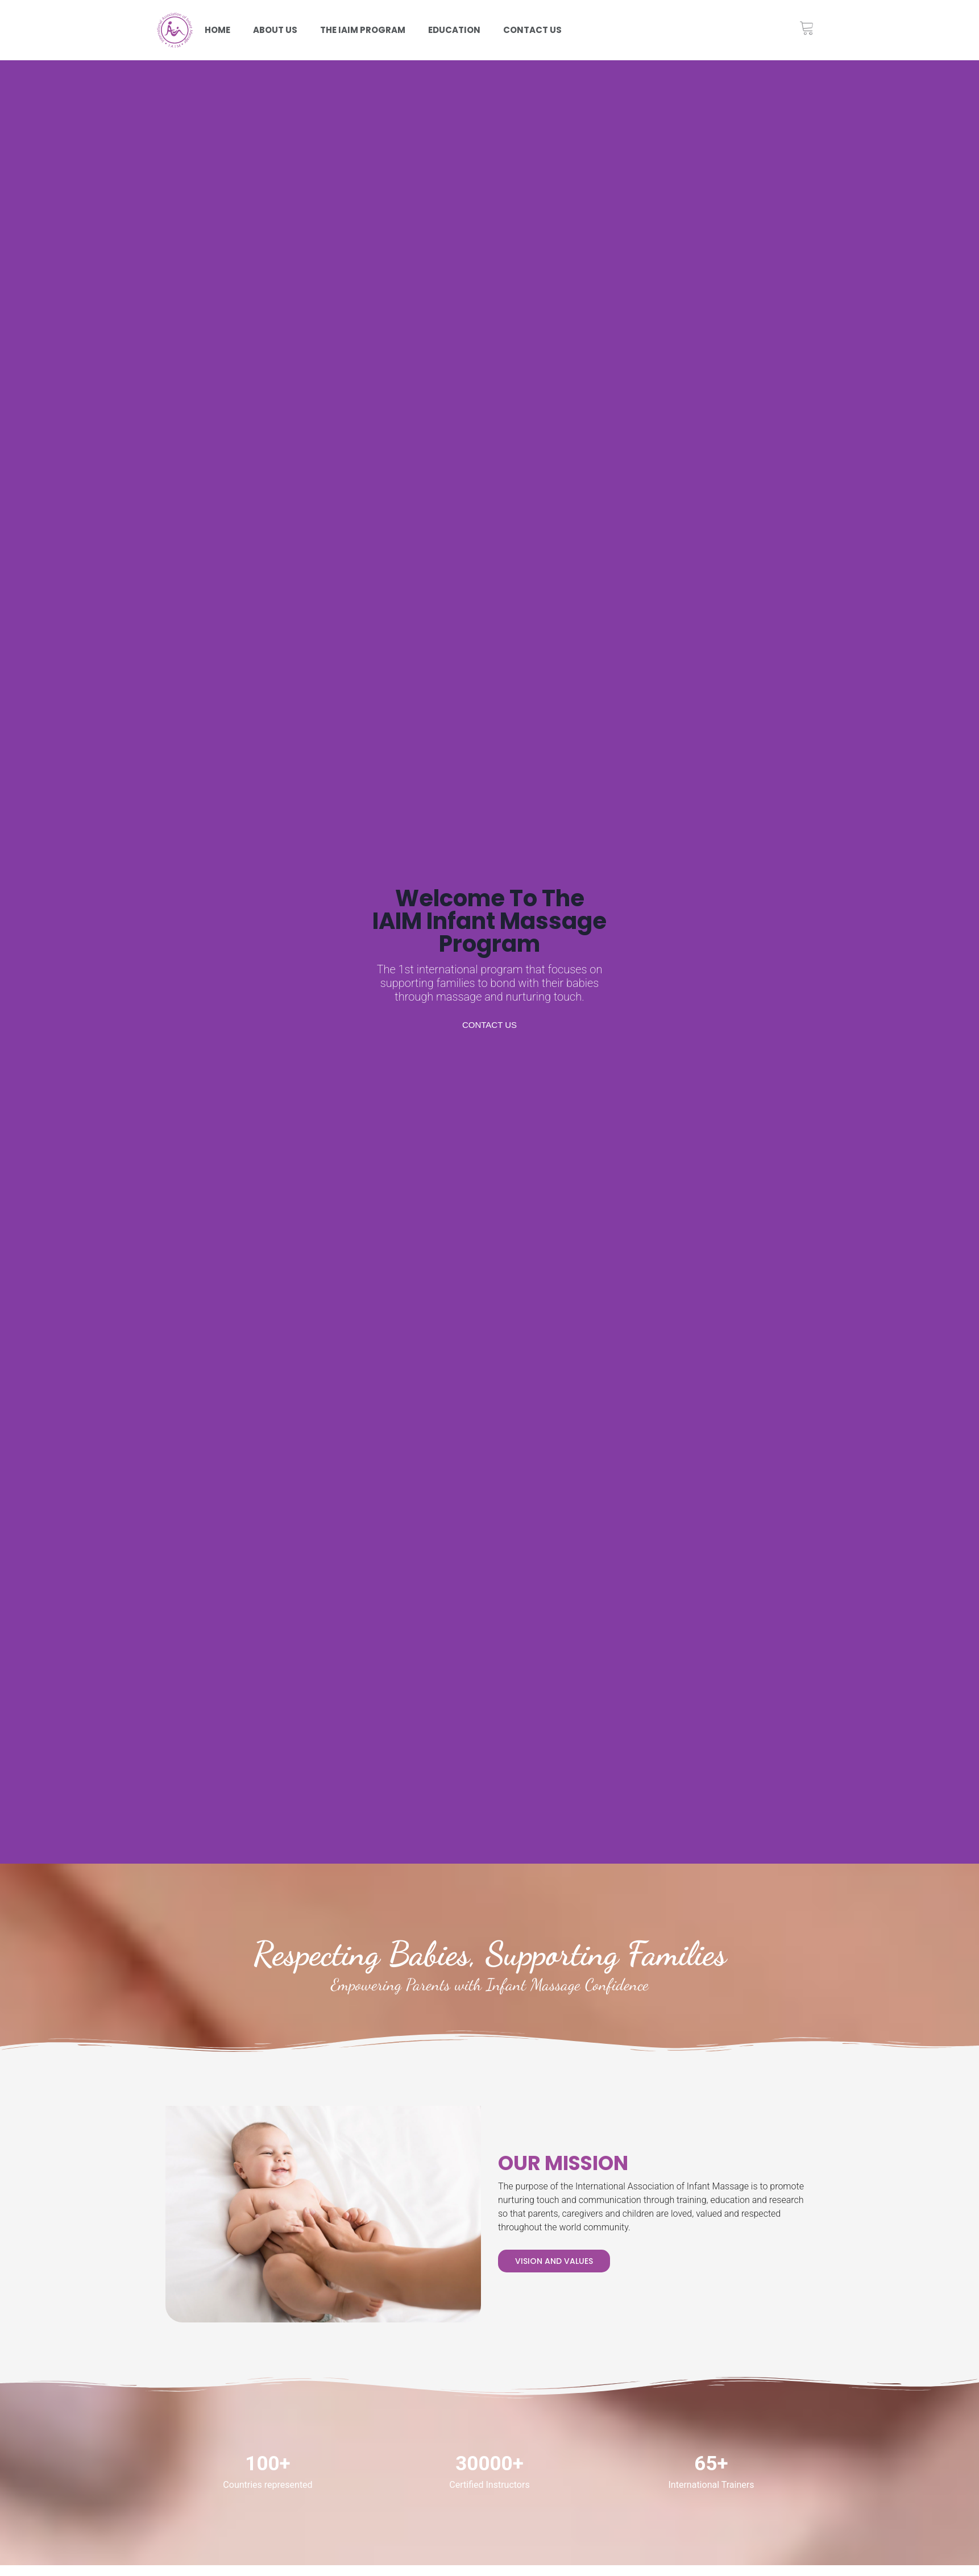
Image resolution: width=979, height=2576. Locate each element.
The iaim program (362, 30)
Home (217, 30)
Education (454, 30)
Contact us (532, 30)
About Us (275, 30)
